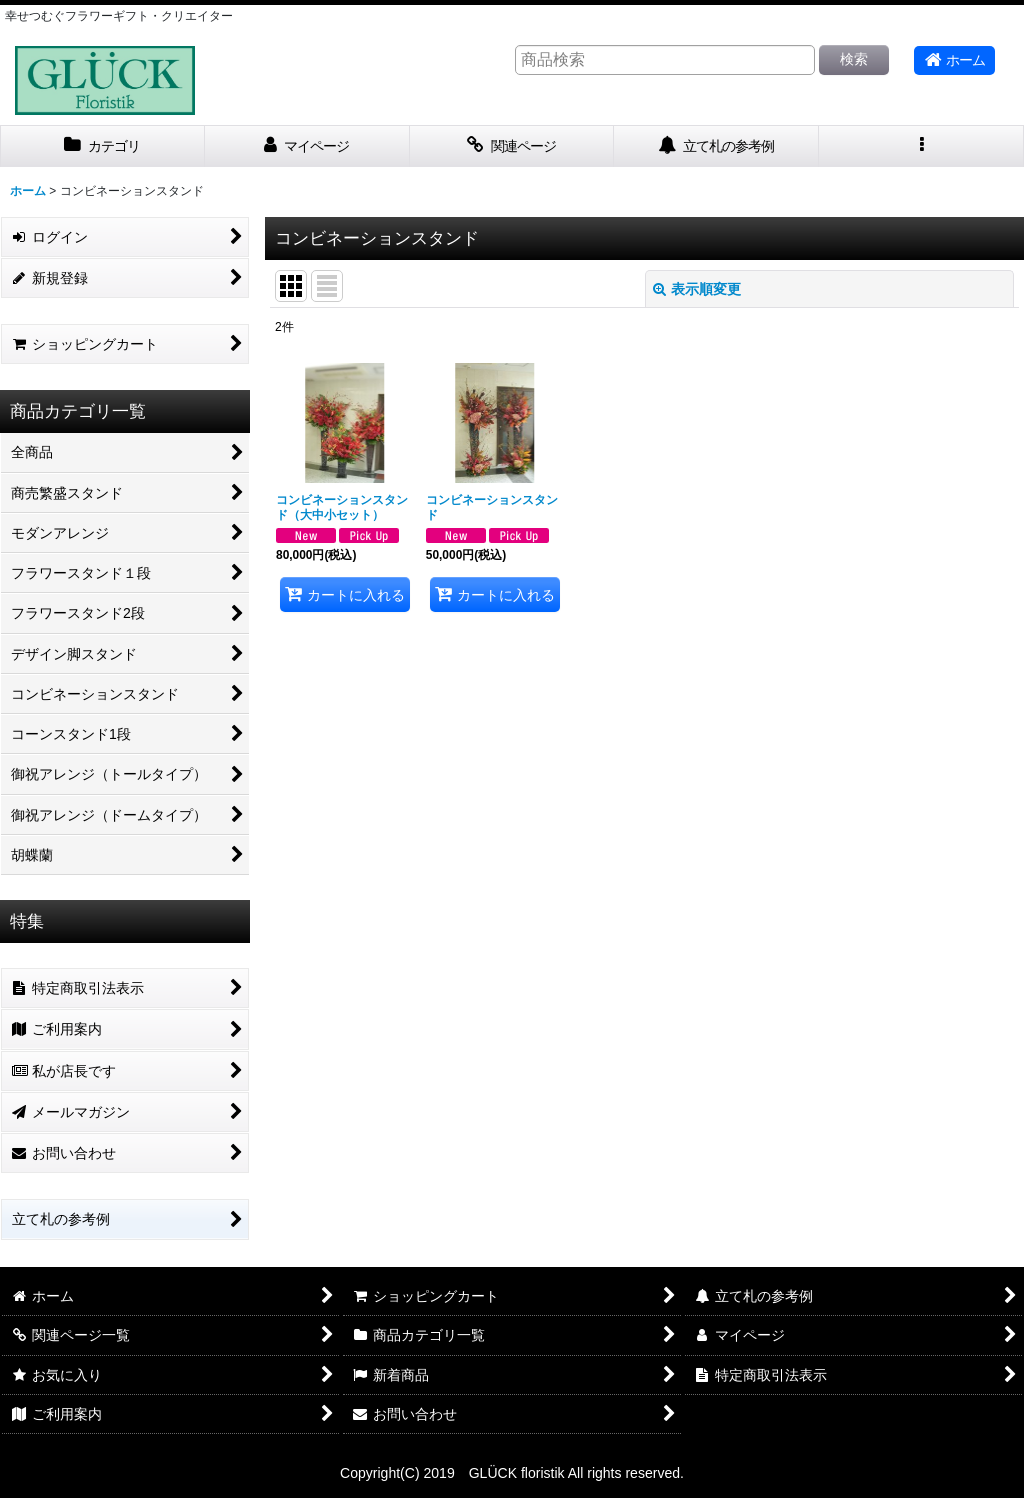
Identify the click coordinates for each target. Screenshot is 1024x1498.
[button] (921, 146)
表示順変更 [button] (697, 289)
